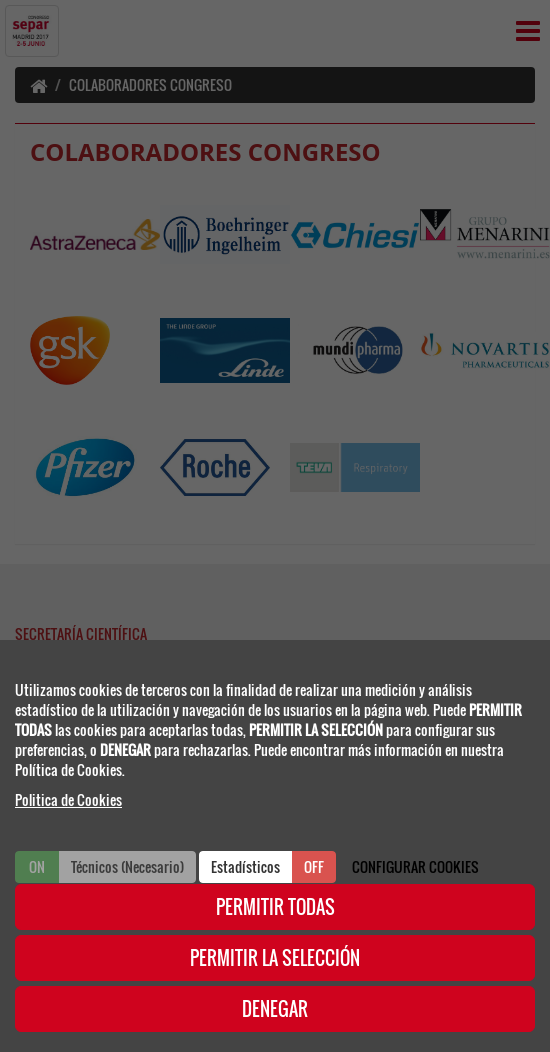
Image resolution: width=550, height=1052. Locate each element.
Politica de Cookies (68, 799)
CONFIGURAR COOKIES (415, 866)
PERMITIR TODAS (275, 907)
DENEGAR (275, 1009)
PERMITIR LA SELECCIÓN (275, 958)
